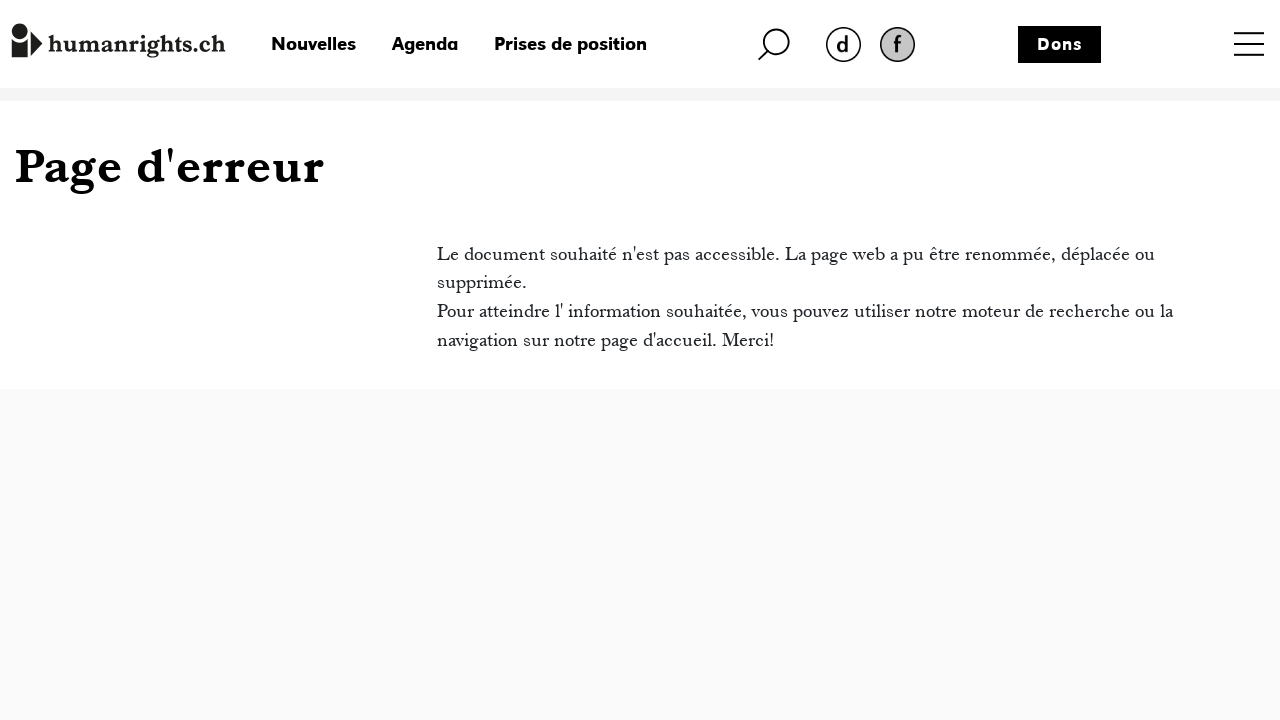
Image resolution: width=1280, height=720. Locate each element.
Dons (1060, 44)
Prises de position (570, 43)
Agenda (425, 43)
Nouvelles (313, 43)
